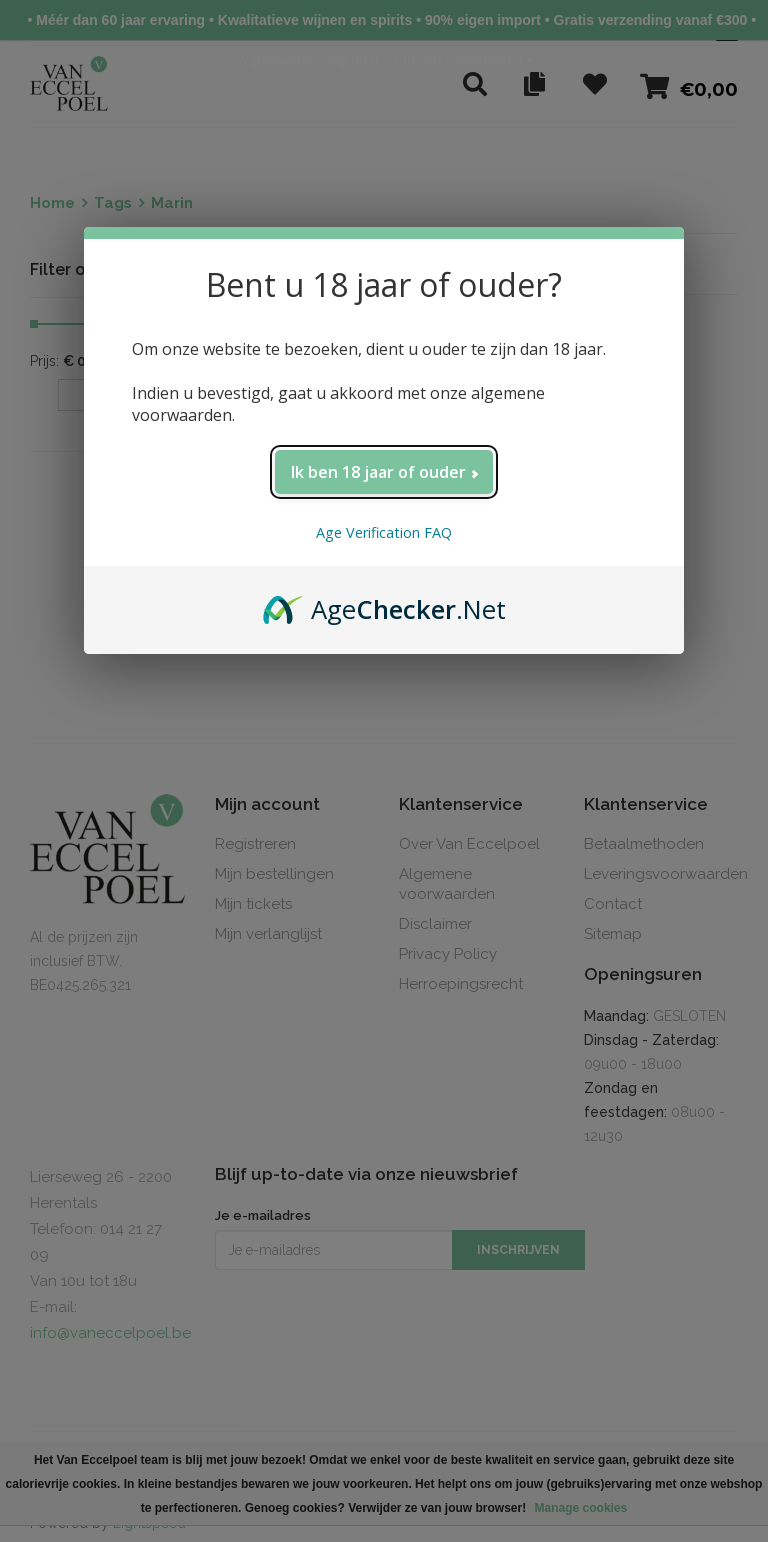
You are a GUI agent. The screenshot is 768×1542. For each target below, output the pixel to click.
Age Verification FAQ (384, 532)
